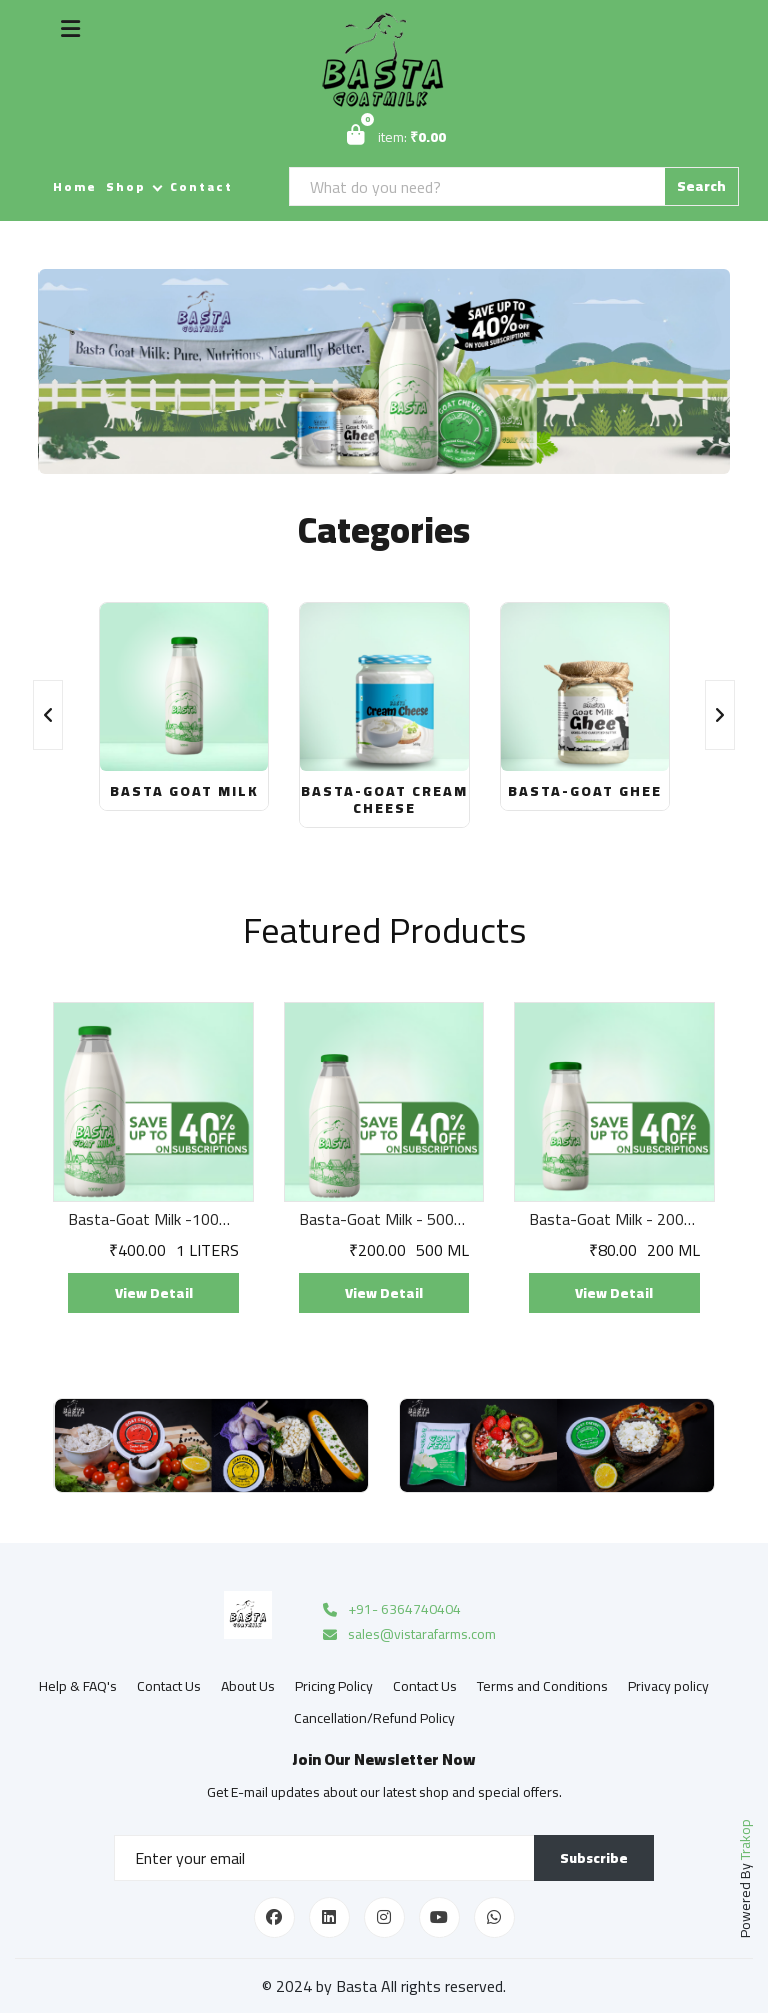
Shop (126, 186)
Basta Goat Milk (184, 791)
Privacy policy (668, 1686)
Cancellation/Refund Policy (374, 1718)
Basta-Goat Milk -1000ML (153, 1219)
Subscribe (594, 1858)
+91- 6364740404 (390, 1610)
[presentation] (48, 715)
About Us (248, 1686)
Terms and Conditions (542, 1686)
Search (701, 186)
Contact (201, 186)
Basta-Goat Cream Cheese (384, 799)
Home (75, 186)
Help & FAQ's (78, 1686)
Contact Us (169, 1686)
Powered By (745, 1878)
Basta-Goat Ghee (585, 791)
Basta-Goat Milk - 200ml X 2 (614, 1219)
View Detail (154, 1293)
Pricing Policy (334, 1686)
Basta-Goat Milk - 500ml (384, 1219)
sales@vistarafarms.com (408, 1635)
